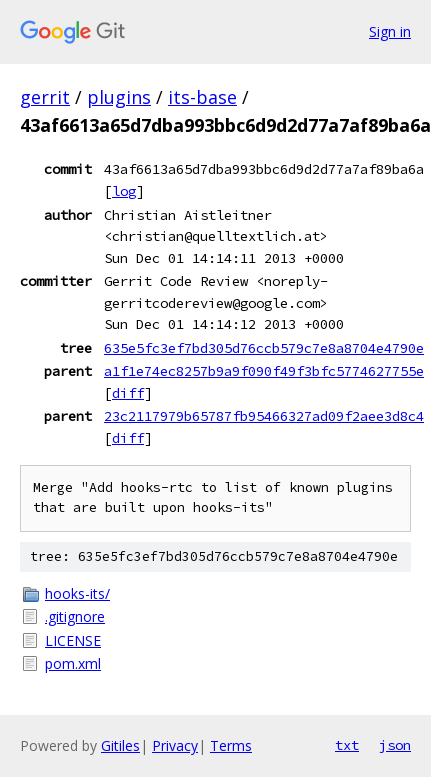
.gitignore (75, 616)
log (124, 191)
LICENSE (73, 640)
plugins (119, 97)
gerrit (45, 97)
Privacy (175, 745)
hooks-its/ (77, 593)
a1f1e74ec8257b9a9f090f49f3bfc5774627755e (264, 371)
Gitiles (120, 745)
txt (347, 745)
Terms (231, 745)
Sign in (390, 31)
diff (128, 393)
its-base (202, 97)
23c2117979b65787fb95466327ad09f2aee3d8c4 (264, 416)
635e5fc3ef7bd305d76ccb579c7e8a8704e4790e (264, 348)
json (395, 745)
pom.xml (73, 663)
